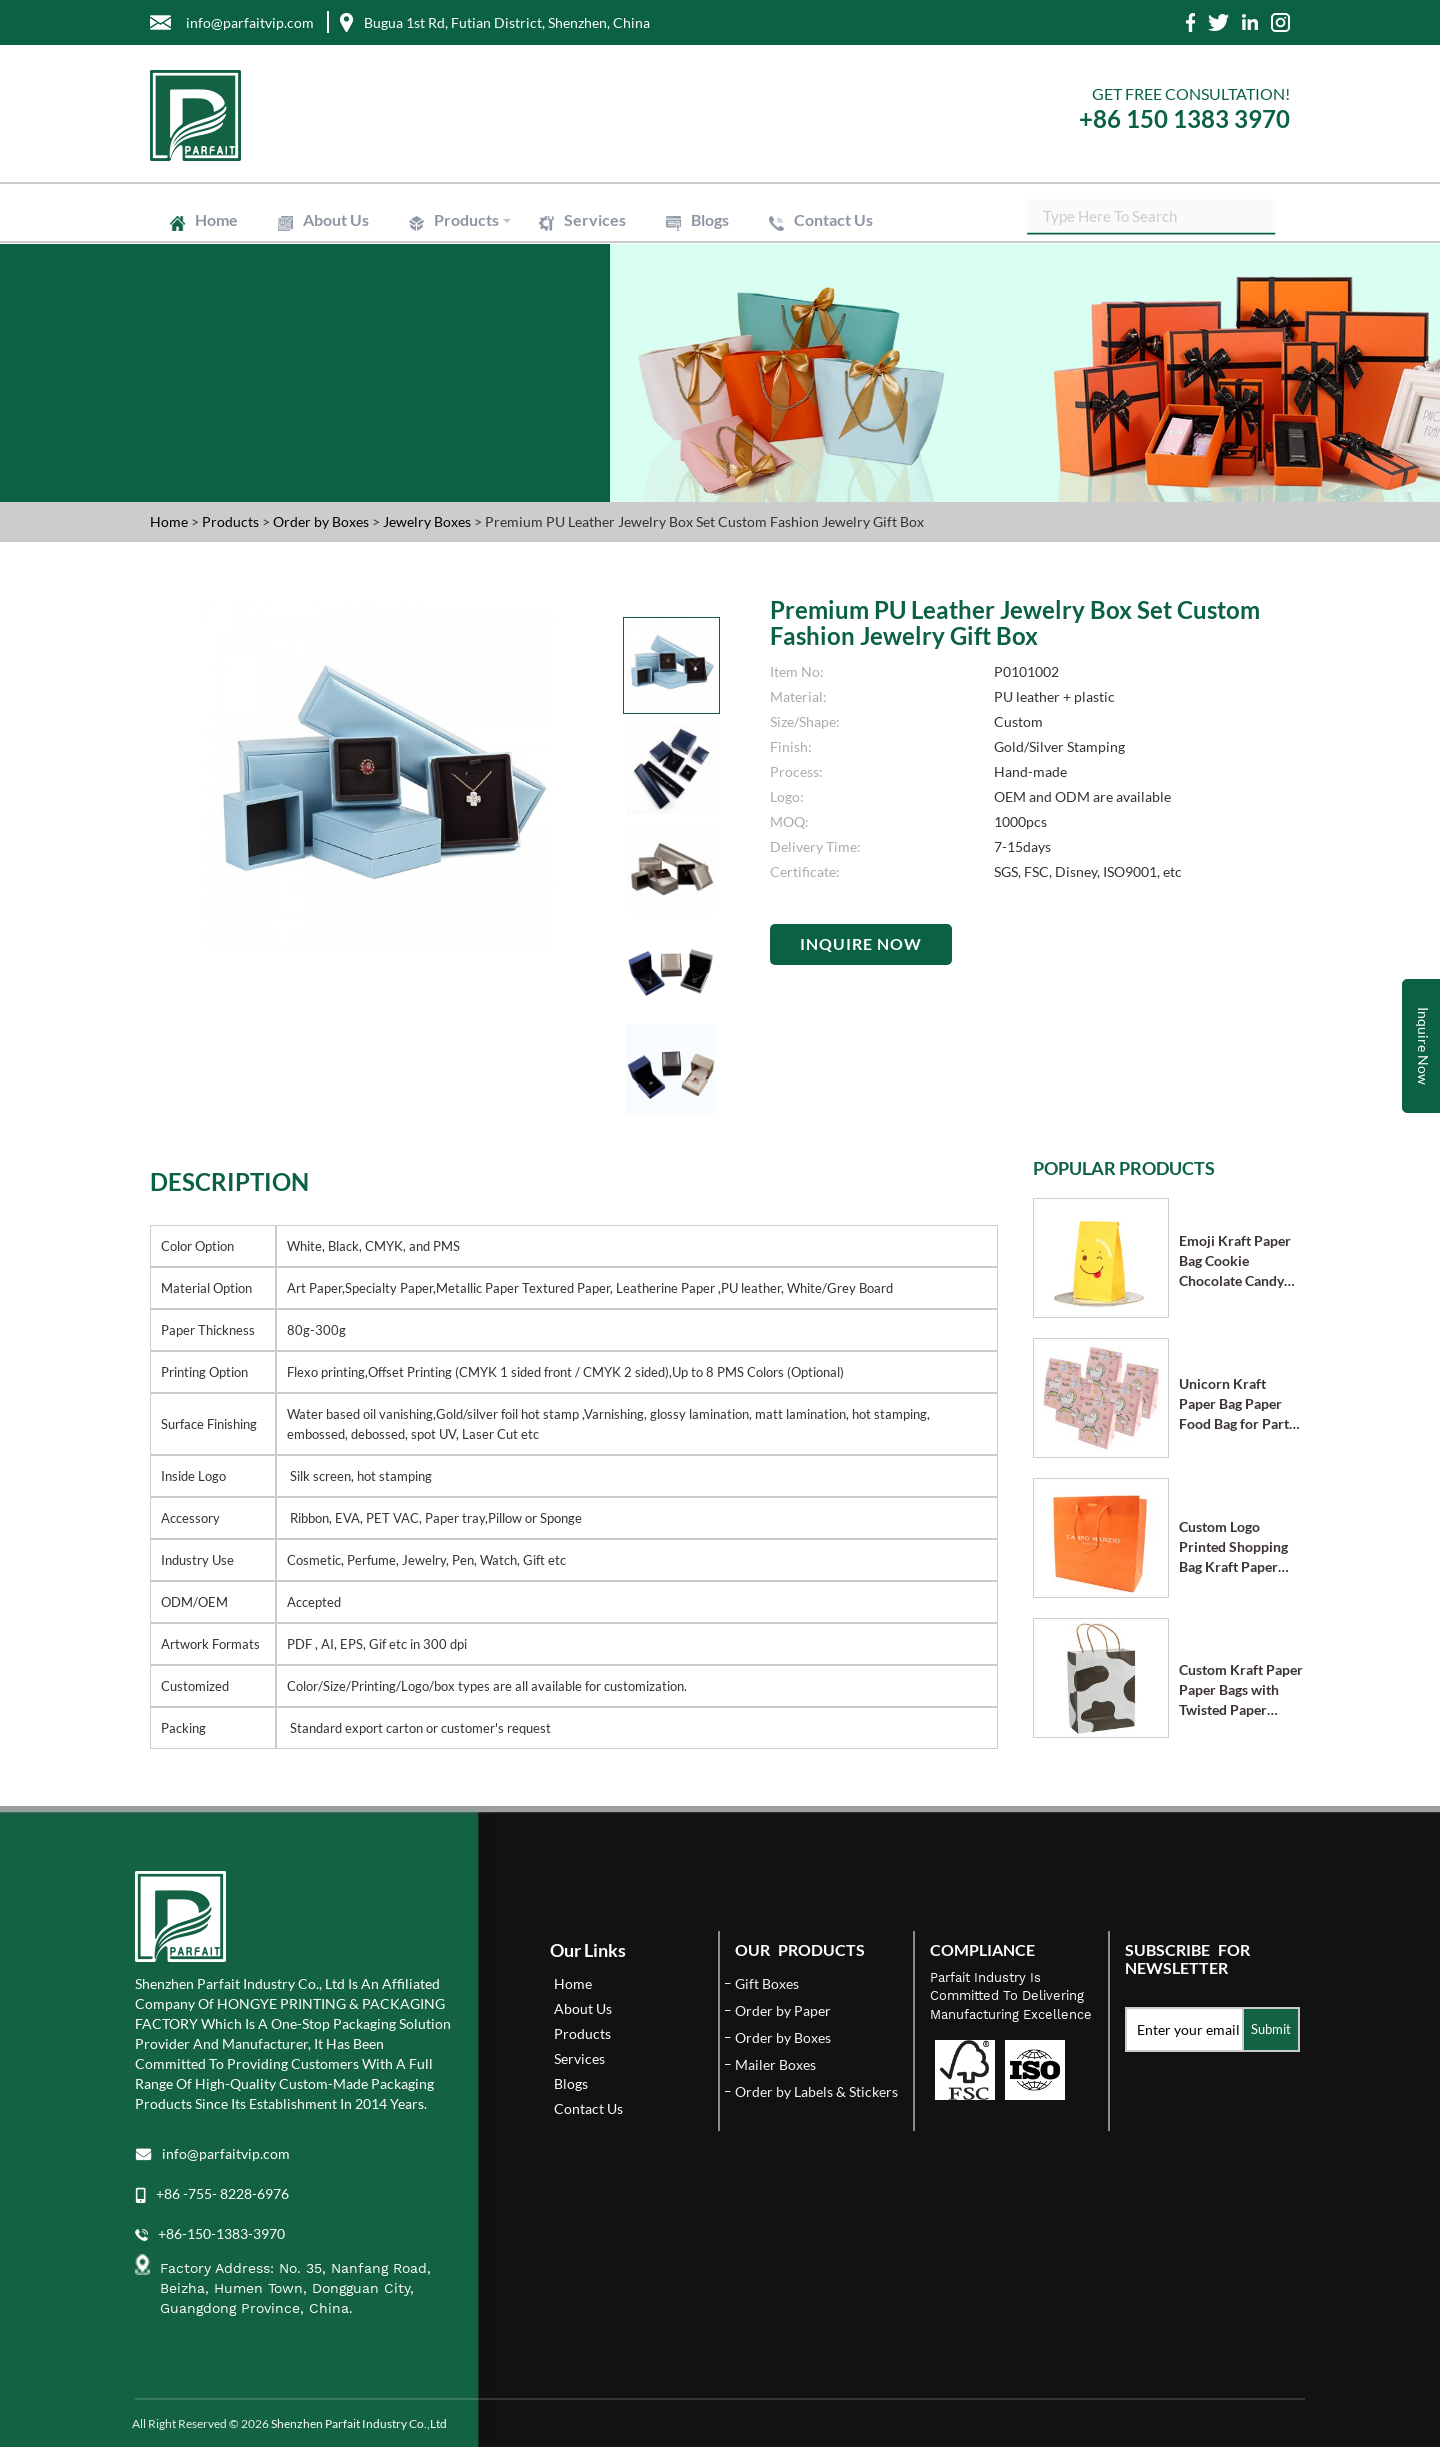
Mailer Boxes (775, 2064)
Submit (1271, 2029)
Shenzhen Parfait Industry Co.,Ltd (359, 2423)
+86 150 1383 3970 (1184, 118)
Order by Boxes (322, 521)
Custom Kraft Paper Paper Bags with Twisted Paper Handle (1241, 1690)
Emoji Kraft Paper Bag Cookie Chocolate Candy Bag (1235, 1261)
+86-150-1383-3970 (221, 2233)
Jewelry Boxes (428, 521)
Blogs (710, 219)
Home (216, 219)
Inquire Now (861, 943)
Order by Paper (783, 2010)
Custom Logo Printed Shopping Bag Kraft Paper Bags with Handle (1233, 1547)
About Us (336, 219)
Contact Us (833, 219)
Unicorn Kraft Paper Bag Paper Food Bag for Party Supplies (1237, 1404)
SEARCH (1275, 220)
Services (595, 219)
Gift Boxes (767, 1983)
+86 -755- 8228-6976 (222, 2193)
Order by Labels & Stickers (816, 2091)
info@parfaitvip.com (226, 2153)
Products (466, 219)
